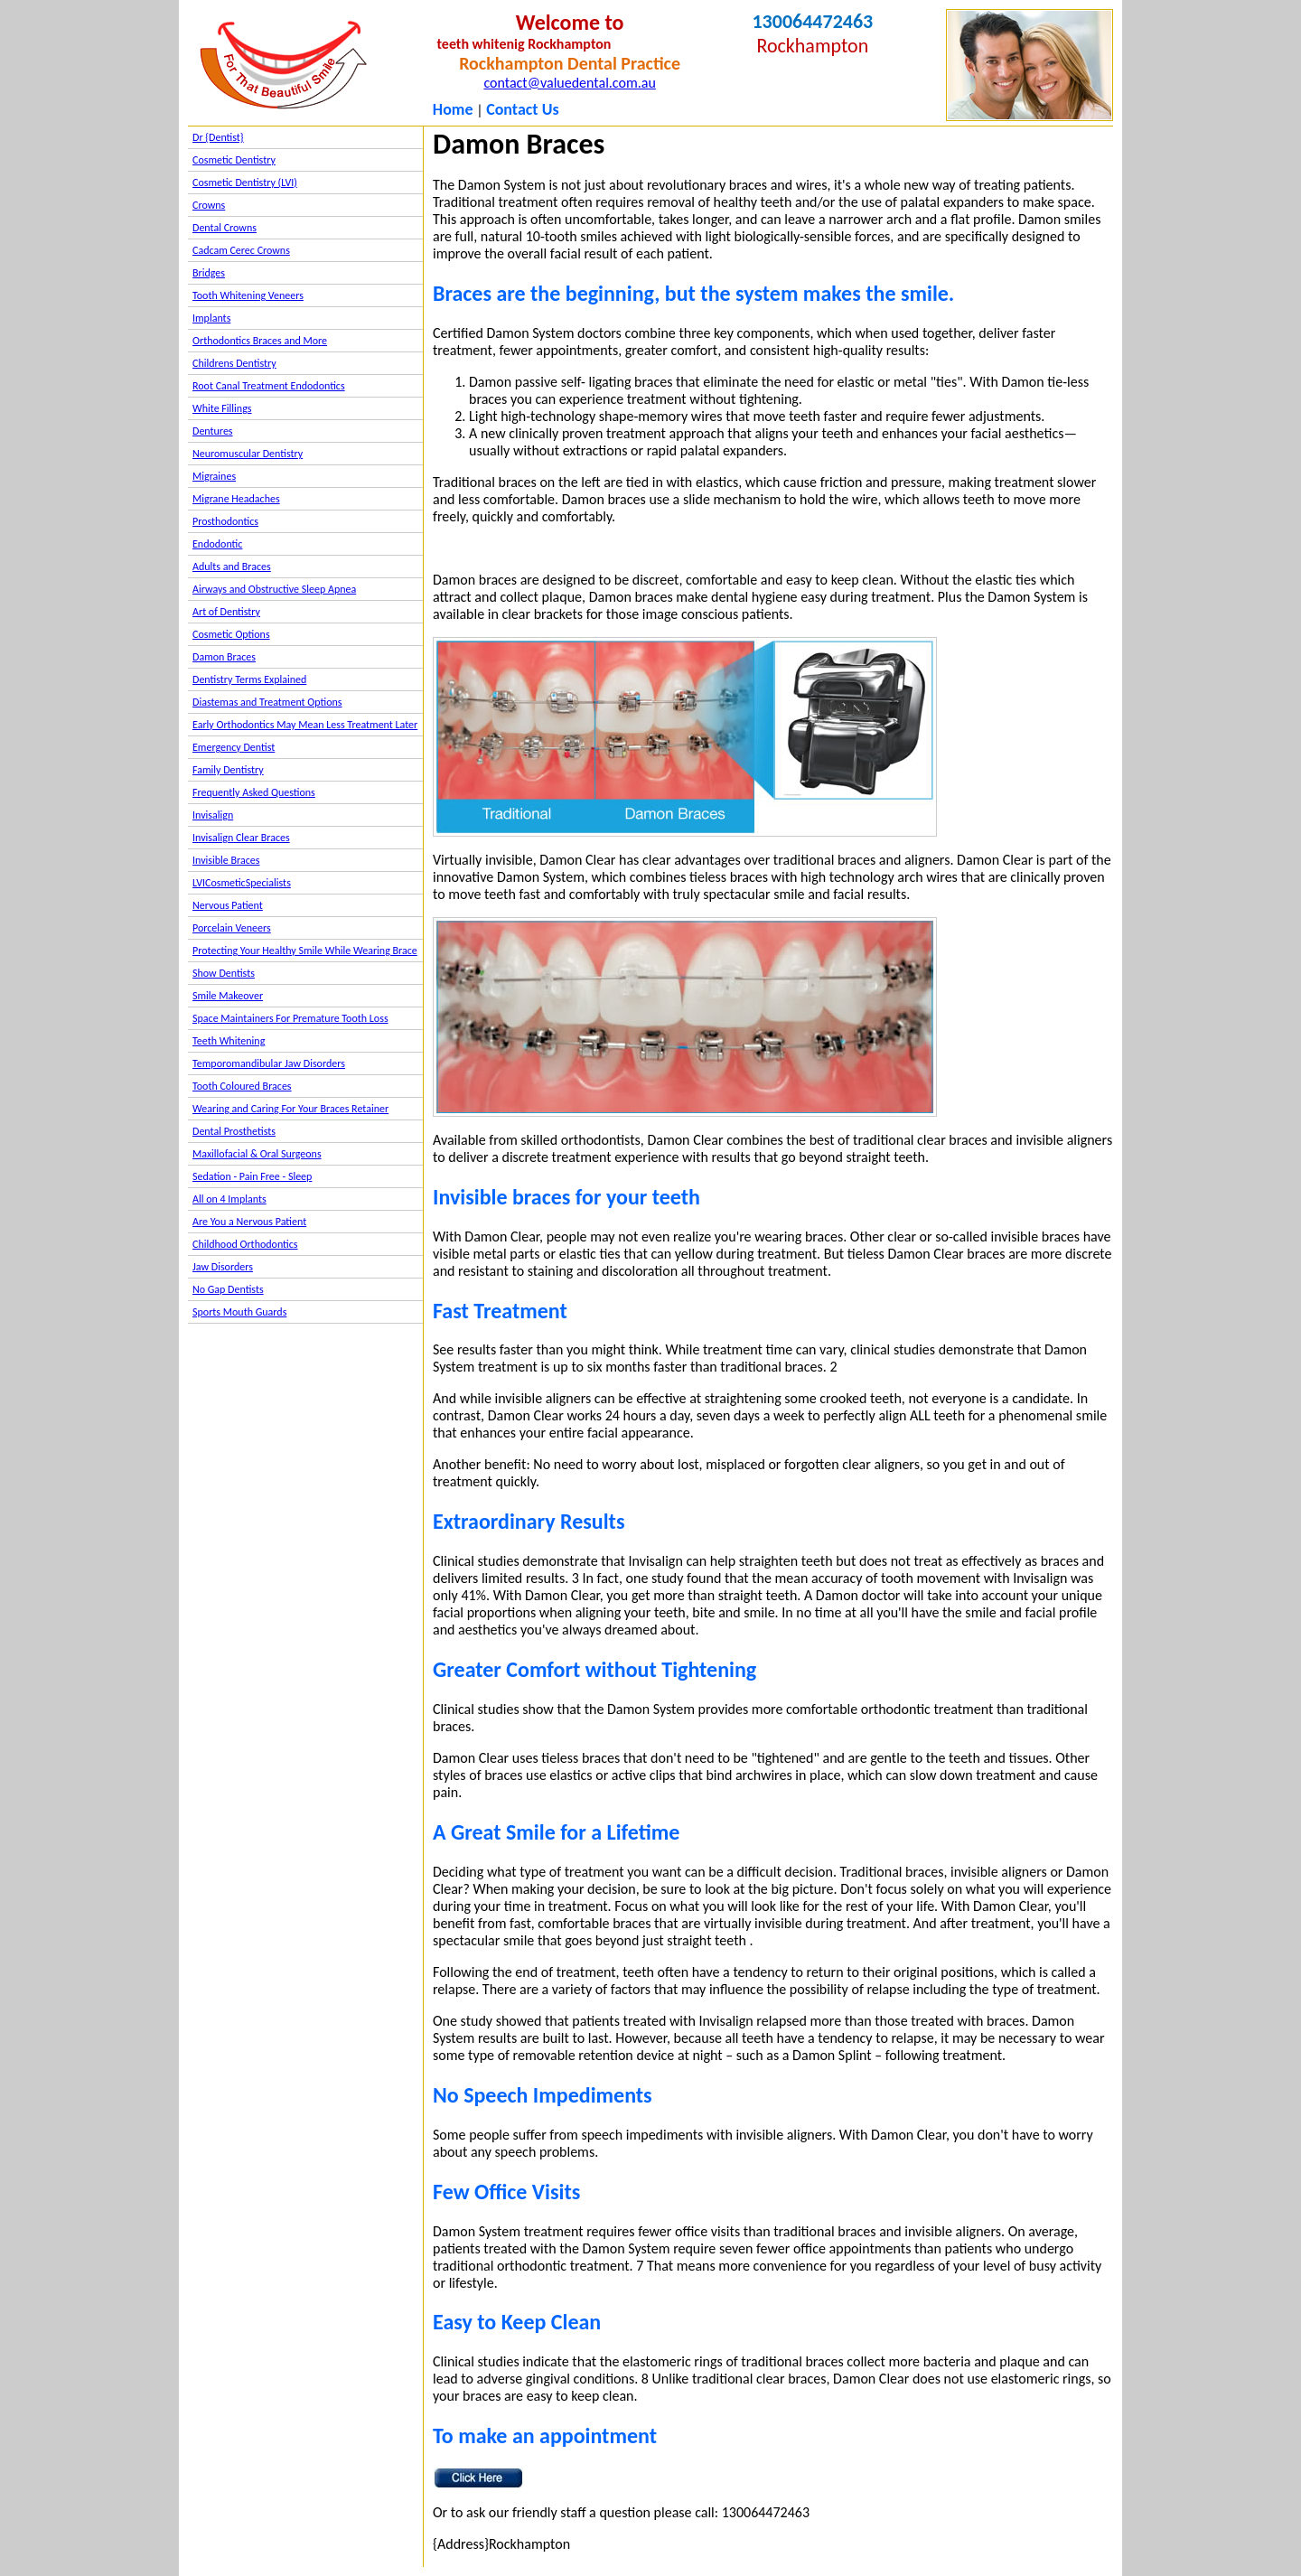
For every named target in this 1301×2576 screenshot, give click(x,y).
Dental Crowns (224, 227)
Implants (211, 318)
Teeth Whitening (228, 1041)
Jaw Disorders (222, 1266)
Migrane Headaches (236, 498)
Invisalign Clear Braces (241, 837)
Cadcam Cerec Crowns (241, 250)
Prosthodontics (225, 521)
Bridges (208, 273)
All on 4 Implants (229, 1199)
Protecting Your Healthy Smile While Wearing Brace (304, 950)
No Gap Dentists (228, 1289)
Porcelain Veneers (231, 928)
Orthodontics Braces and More (259, 340)
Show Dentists (223, 973)
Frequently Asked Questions (253, 792)
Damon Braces (224, 657)
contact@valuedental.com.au (569, 82)
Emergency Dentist (233, 747)
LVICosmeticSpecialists (241, 882)
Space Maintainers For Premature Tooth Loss (290, 1018)
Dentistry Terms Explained (249, 679)
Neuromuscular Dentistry (247, 453)
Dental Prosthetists (234, 1131)
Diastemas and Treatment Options (267, 702)
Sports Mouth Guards (239, 1312)
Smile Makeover (227, 995)
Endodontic (217, 544)
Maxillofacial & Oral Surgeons (257, 1153)
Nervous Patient (227, 905)
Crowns (208, 205)
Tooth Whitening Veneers (248, 295)
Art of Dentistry (226, 611)
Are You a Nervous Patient (249, 1221)
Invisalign (212, 815)
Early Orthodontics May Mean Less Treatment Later (304, 724)
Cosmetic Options (231, 634)
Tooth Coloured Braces (242, 1086)
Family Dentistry (228, 769)
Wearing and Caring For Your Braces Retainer (290, 1108)
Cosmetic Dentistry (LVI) (244, 182)
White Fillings (221, 408)
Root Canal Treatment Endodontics (268, 385)
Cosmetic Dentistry (234, 160)
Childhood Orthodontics (245, 1244)
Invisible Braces (225, 860)
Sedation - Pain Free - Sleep (252, 1176)
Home (453, 109)
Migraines (214, 476)
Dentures (212, 431)
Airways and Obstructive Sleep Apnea (274, 589)
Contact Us (522, 109)
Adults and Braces (231, 566)
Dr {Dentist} (218, 137)
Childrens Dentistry (234, 363)
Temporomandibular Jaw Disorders (268, 1063)
